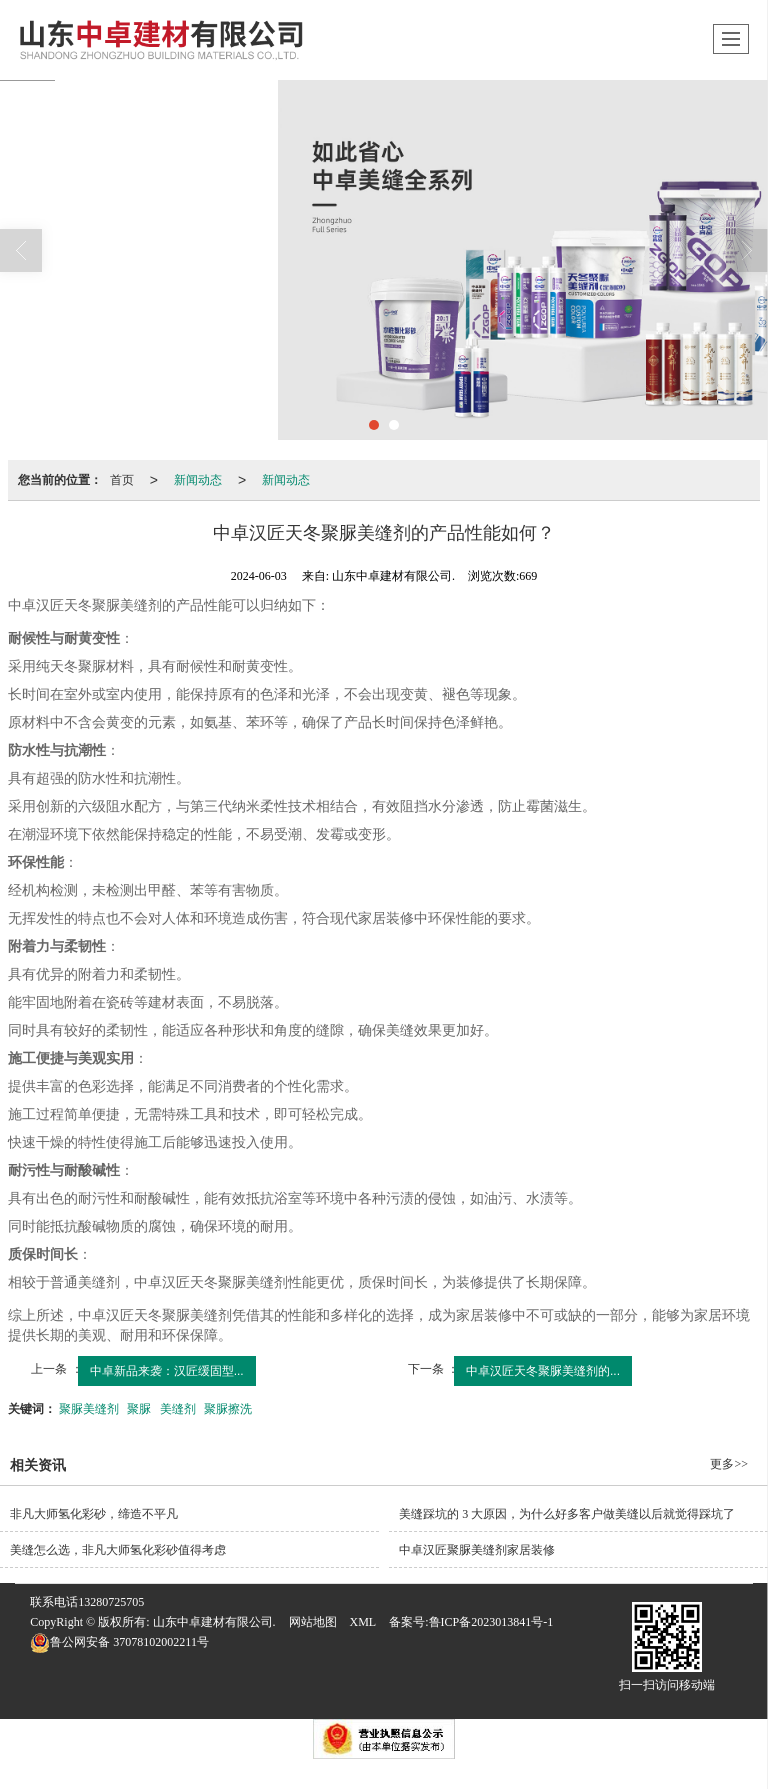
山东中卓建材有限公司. (214, 1622)
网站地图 (313, 1622)
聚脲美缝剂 (89, 1409)
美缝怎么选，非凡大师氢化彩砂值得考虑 (118, 1550)
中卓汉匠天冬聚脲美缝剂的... (543, 1371)
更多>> (729, 1464)
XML (363, 1622)
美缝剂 (178, 1409)
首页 (122, 480)
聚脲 (139, 1409)
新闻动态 (198, 480)
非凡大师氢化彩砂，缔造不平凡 (94, 1514)
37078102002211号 (119, 1642)
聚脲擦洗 (228, 1409)
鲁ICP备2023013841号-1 (491, 1622)
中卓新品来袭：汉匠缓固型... (167, 1371)
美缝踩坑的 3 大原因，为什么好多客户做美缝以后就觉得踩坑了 (567, 1514)
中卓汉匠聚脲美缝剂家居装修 (477, 1550)
